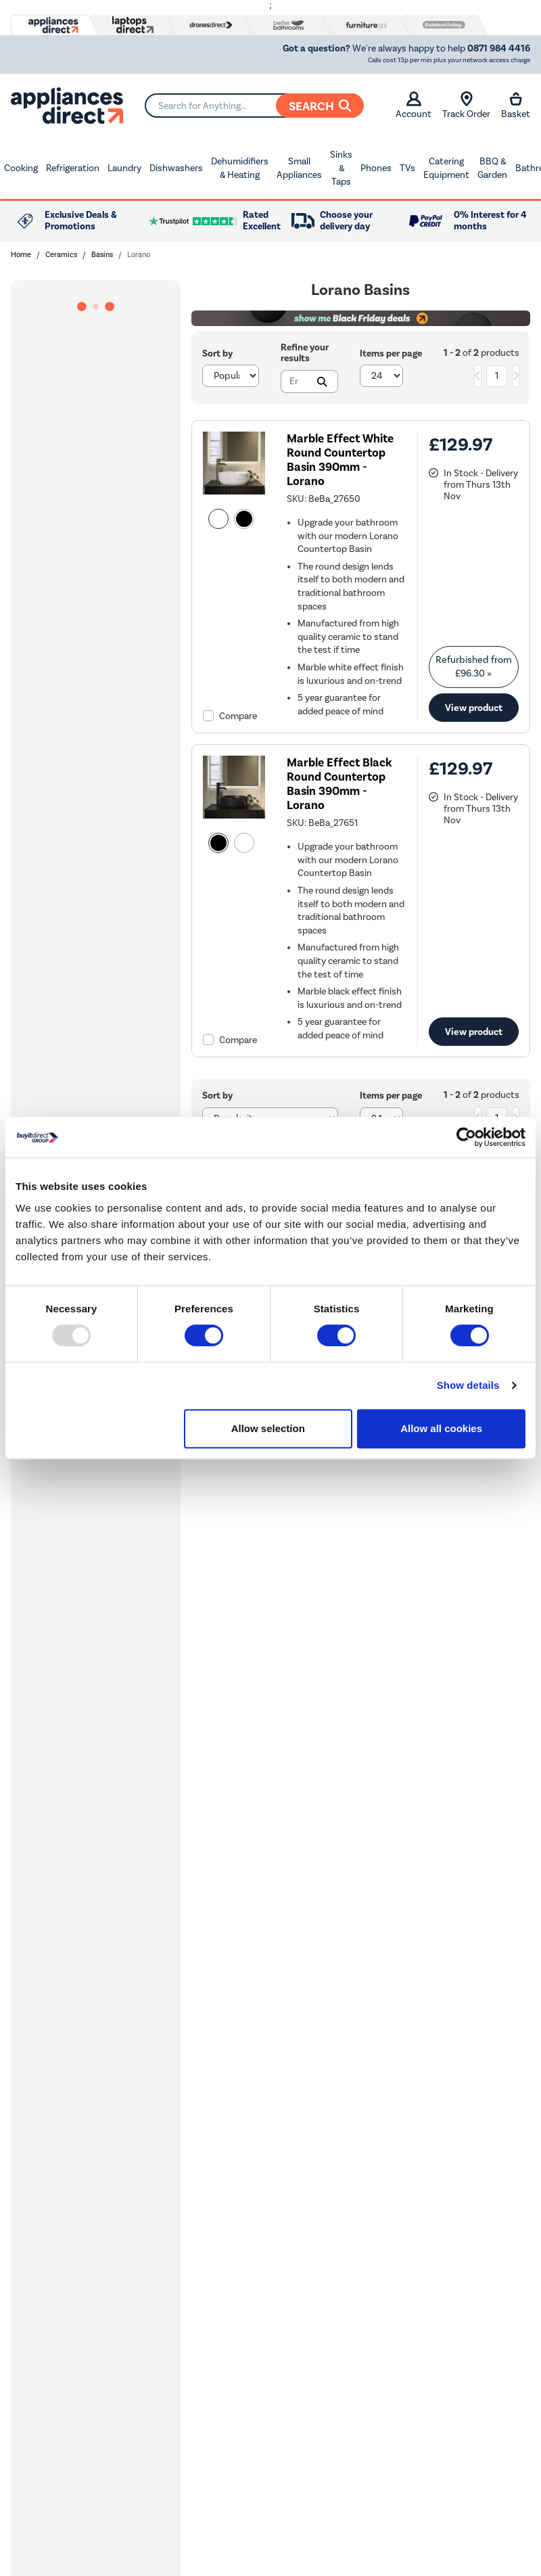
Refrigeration (72, 168)
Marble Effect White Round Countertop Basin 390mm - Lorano (340, 460)
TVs (407, 168)
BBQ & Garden (492, 168)
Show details (468, 1385)
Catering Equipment (446, 168)
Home (21, 254)
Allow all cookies (441, 1428)
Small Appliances (299, 168)
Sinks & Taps (341, 168)
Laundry (124, 168)
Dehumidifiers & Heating (239, 168)
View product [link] (473, 708)
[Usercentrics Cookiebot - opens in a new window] (466, 1137)
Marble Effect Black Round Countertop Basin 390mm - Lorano (339, 784)
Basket (515, 105)
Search (320, 106)
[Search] (254, 105)
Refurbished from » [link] (474, 666)
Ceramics (61, 254)
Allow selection (268, 1428)
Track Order (466, 105)
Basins (102, 254)
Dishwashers (176, 168)
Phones (376, 168)
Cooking (21, 168)
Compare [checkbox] (238, 716)
